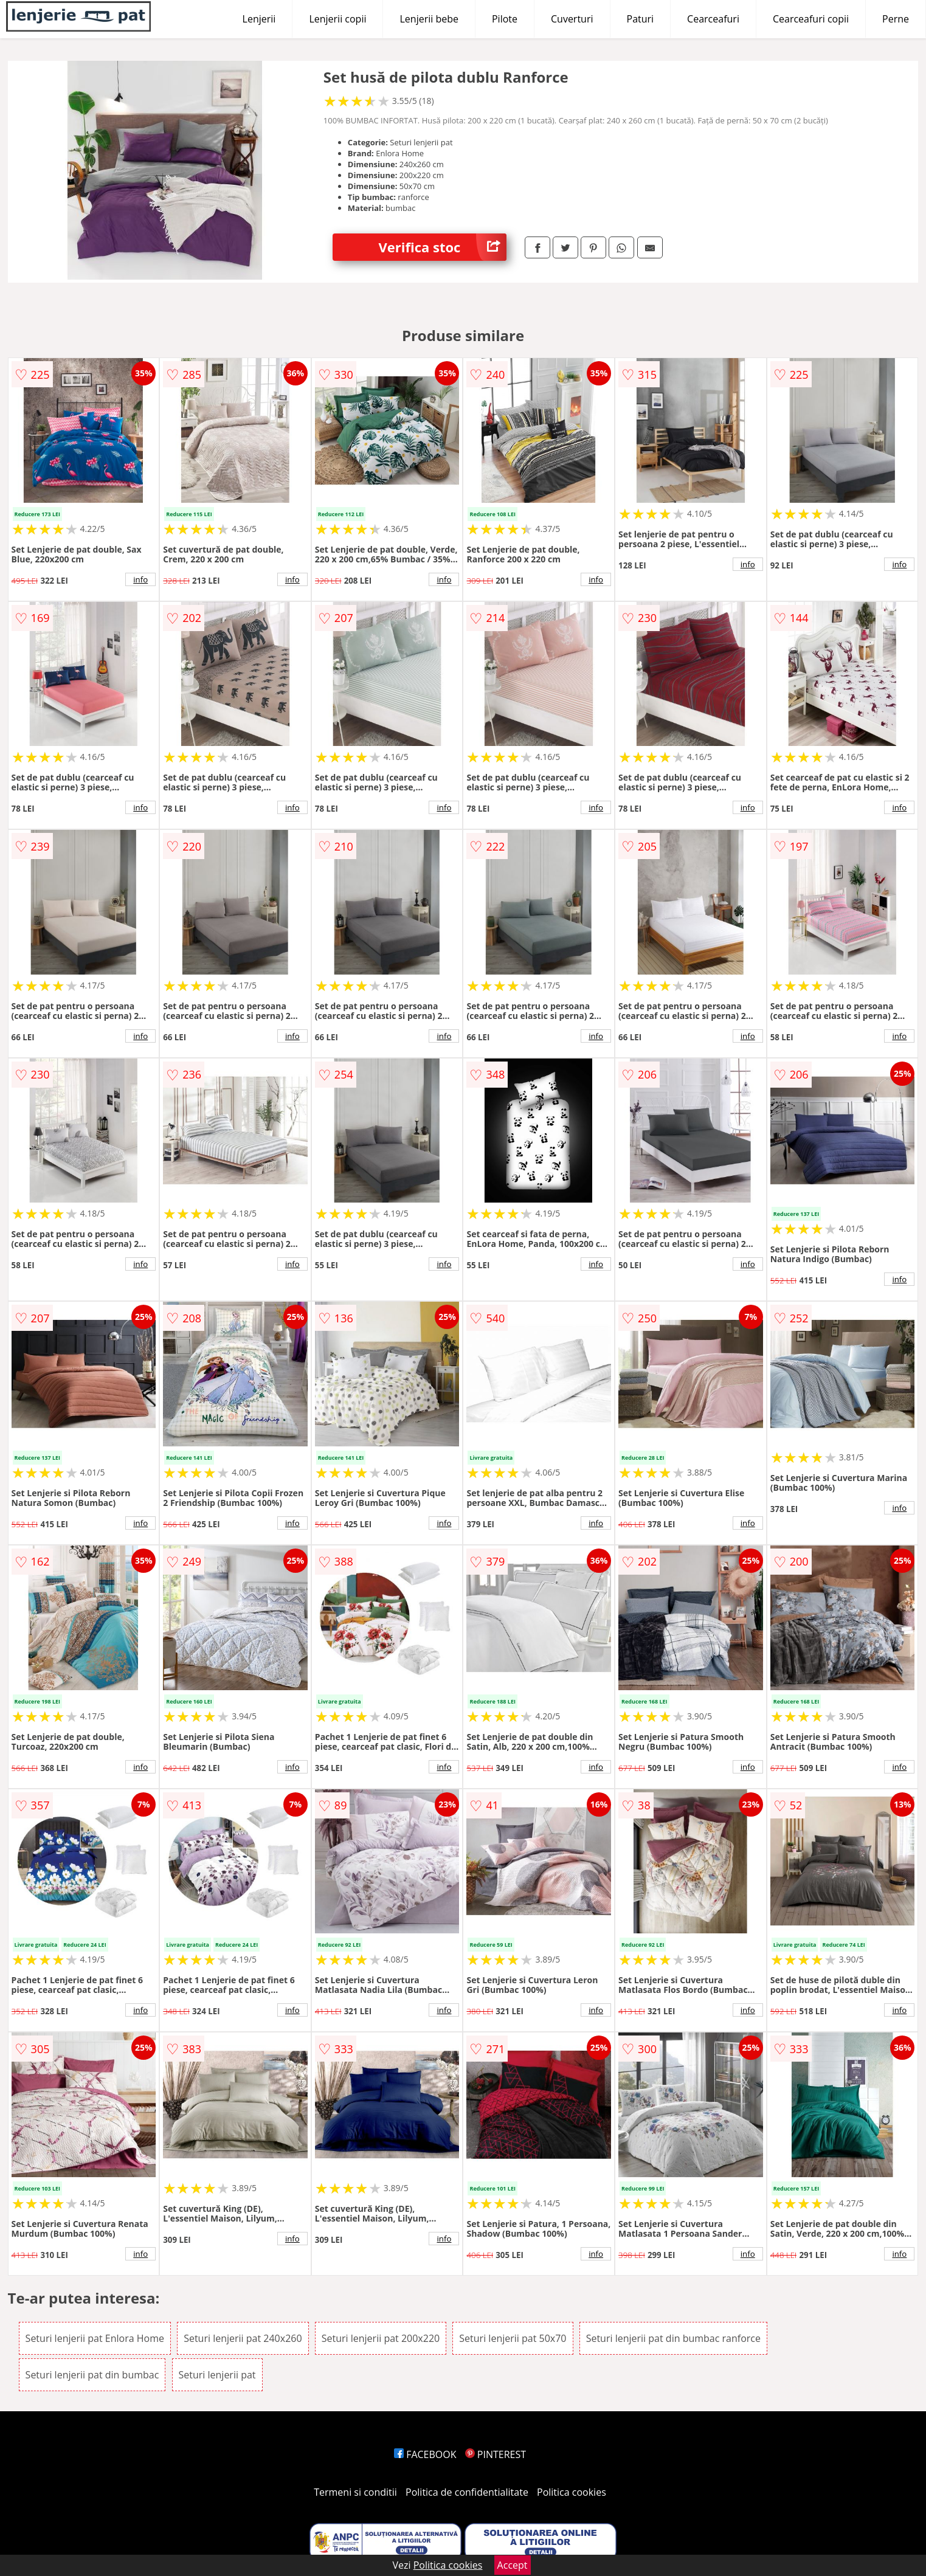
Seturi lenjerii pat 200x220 (381, 2338)
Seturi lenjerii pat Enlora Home (95, 2338)
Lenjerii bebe (428, 19)
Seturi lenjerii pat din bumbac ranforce (673, 2338)
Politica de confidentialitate (467, 2492)
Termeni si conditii (355, 2492)
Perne (895, 19)
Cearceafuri (713, 19)
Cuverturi (572, 19)
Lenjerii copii (337, 19)
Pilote (504, 19)
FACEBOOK (425, 2454)
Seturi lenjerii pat (217, 2374)
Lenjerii (259, 19)
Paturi (640, 19)
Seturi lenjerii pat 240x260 (243, 2338)
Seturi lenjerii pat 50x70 (512, 2338)
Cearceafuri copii (811, 19)
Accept (512, 2565)
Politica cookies (571, 2492)
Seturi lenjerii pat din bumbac (92, 2374)
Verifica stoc (442, 247)
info (140, 579)
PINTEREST (495, 2454)
